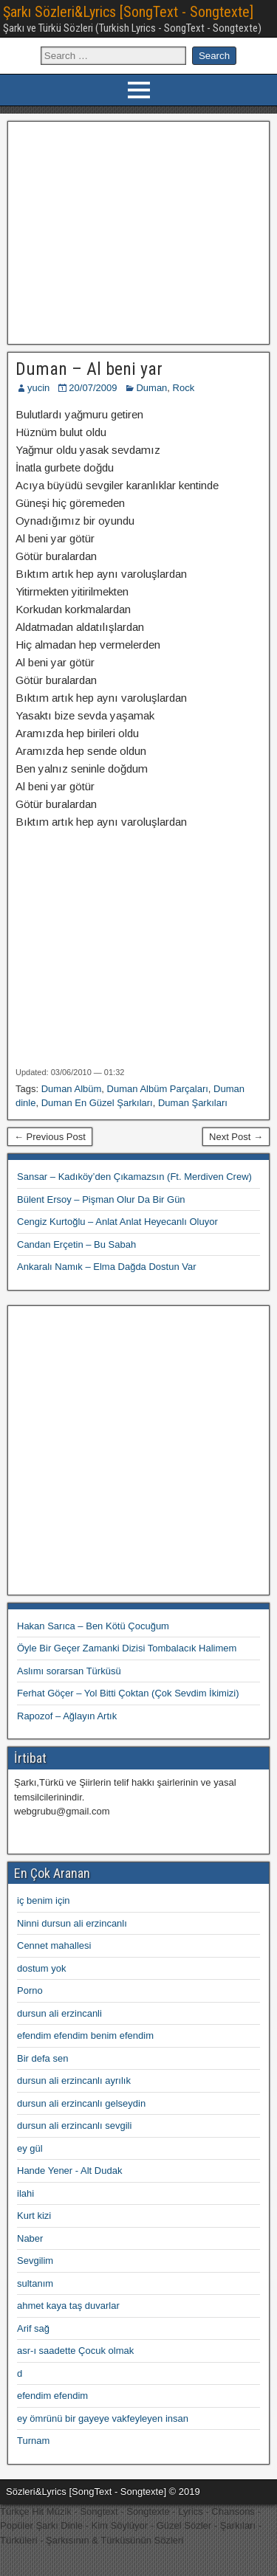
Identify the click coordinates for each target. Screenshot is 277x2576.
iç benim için (43, 1900)
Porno (30, 1990)
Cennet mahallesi (54, 1945)
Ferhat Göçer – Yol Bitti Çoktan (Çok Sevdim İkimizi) (128, 1693)
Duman (151, 387)
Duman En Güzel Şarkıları (97, 1102)
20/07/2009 (93, 387)
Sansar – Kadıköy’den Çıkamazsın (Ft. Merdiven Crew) (134, 1176)
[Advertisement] (138, 231)
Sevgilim (35, 2260)
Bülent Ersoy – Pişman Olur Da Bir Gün (101, 1199)
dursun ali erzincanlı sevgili (74, 2125)
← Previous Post (50, 1136)
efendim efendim (52, 2395)
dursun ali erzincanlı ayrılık (74, 2080)
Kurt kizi (34, 2215)
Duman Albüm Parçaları (157, 1088)
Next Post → (236, 1136)
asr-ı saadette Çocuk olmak (75, 2350)
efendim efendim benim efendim (85, 2035)
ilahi (25, 2193)
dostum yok (41, 1968)
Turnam (33, 2440)
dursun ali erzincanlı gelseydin (81, 2103)
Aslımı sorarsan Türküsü (69, 1671)
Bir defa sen (42, 2058)
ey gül (30, 2148)
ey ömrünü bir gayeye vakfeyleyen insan (102, 2418)
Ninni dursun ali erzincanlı (72, 1923)
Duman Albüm (71, 1088)
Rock (184, 387)
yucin (38, 387)
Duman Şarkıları (193, 1102)
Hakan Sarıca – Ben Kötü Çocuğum (93, 1625)
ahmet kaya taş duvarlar (68, 2305)
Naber (30, 2238)
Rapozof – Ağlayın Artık (67, 1716)
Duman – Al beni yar (89, 369)
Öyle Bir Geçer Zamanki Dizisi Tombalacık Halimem (126, 1648)
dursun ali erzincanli (59, 2013)
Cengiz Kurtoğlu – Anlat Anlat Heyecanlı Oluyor (117, 1221)
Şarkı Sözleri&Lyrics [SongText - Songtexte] (128, 12)
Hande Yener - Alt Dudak (69, 2170)
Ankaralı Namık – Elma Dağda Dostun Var (106, 1266)
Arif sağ (33, 2328)
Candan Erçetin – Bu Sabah (76, 1244)
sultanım (35, 2283)
